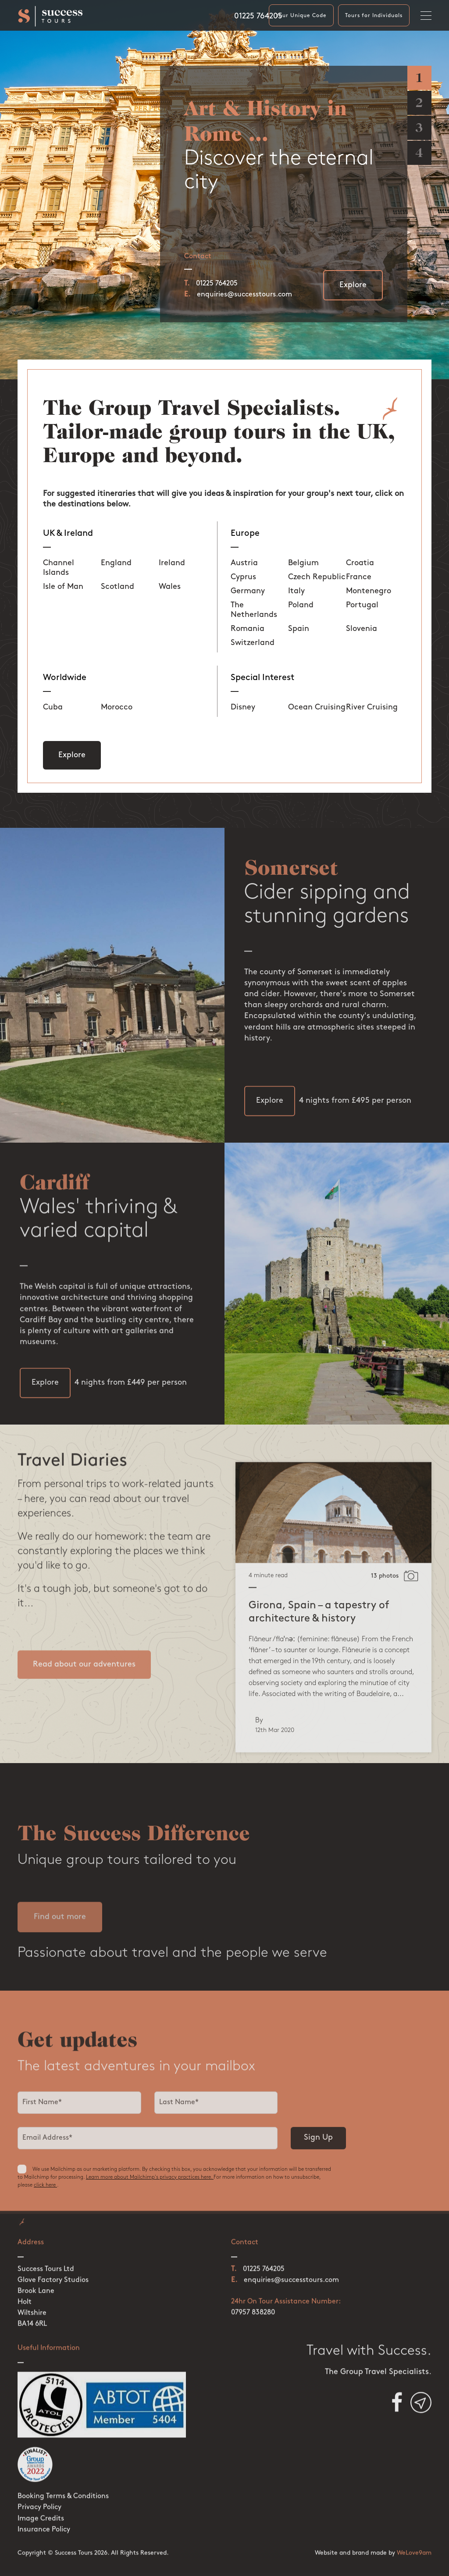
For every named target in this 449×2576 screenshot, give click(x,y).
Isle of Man (63, 587)
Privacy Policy (39, 2481)
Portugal (362, 605)
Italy (296, 591)
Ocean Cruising (317, 707)
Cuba (53, 707)
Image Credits (41, 2492)
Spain (298, 629)
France (358, 577)
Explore (353, 285)
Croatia (360, 563)
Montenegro (368, 591)
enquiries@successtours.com (244, 294)
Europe (245, 533)
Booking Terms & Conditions (63, 2470)
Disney (243, 707)
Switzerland (252, 643)
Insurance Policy (44, 2503)
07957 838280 (253, 2287)
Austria (244, 563)
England (116, 563)
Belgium (303, 563)
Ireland (172, 563)
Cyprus (243, 577)
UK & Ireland (68, 533)
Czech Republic (317, 577)
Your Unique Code (301, 15)
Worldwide (64, 677)
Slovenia (361, 629)
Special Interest (262, 677)
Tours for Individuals (374, 15)
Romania (247, 629)
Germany (248, 591)
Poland (301, 605)
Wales (170, 587)
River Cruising (372, 707)
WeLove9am (414, 2527)
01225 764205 (258, 16)
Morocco (116, 707)
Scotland (117, 587)
